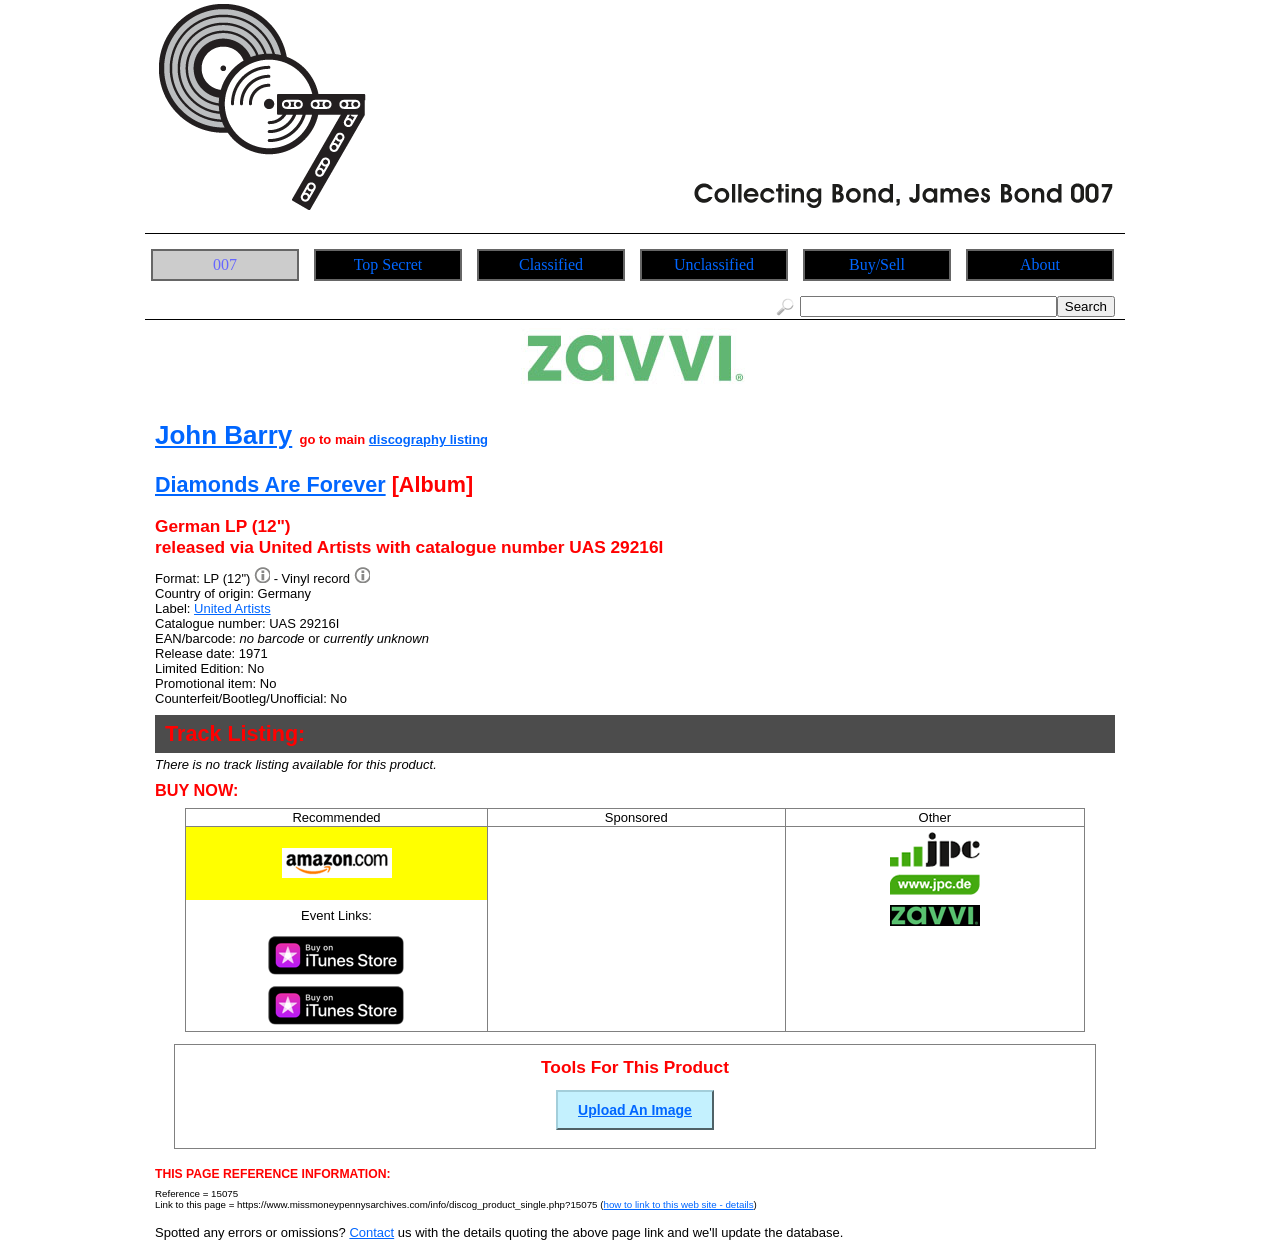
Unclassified (714, 264)
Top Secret (388, 264)
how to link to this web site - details (678, 1204)
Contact (371, 1232)
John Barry (223, 435)
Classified (551, 264)
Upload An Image (635, 1110)
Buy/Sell (877, 264)
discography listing (428, 439)
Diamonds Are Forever (270, 484)
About (1040, 264)
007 (225, 264)
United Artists (232, 608)
